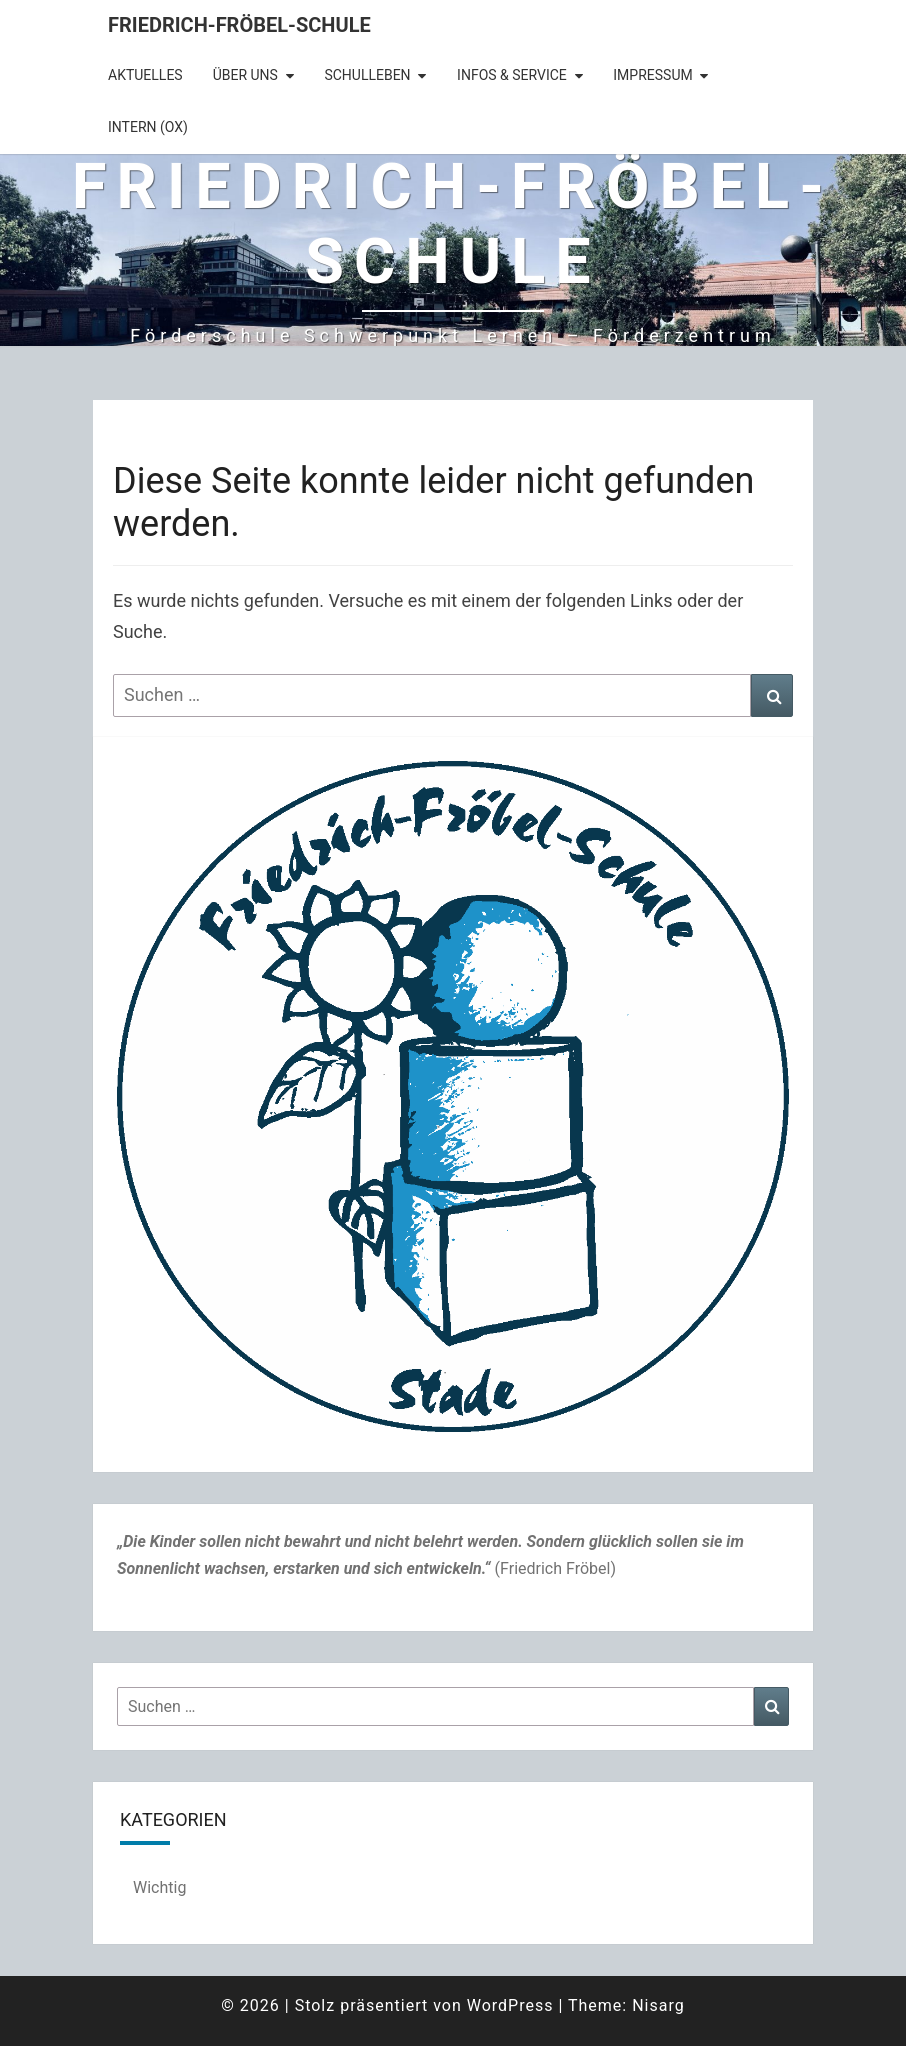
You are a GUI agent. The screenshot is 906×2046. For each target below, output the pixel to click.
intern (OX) (148, 127)
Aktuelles (145, 75)
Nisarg (658, 2005)
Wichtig (159, 1887)
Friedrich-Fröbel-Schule (239, 25)
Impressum (652, 75)
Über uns (245, 75)
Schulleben (367, 75)
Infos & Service (512, 75)
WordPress (510, 2005)
